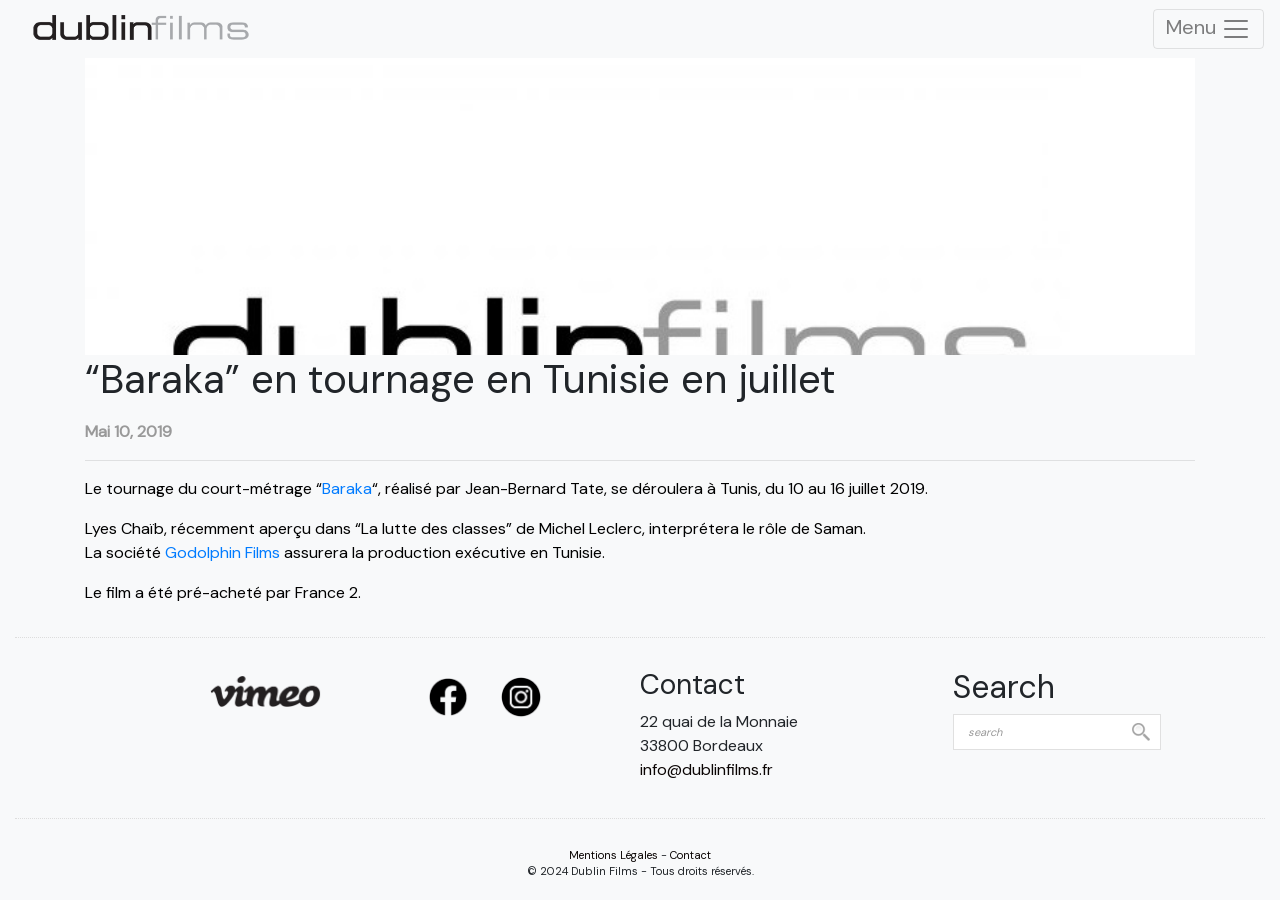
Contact (690, 855)
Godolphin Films (222, 552)
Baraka (347, 488)
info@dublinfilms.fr (706, 769)
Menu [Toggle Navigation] (1208, 29)
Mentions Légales (613, 855)
